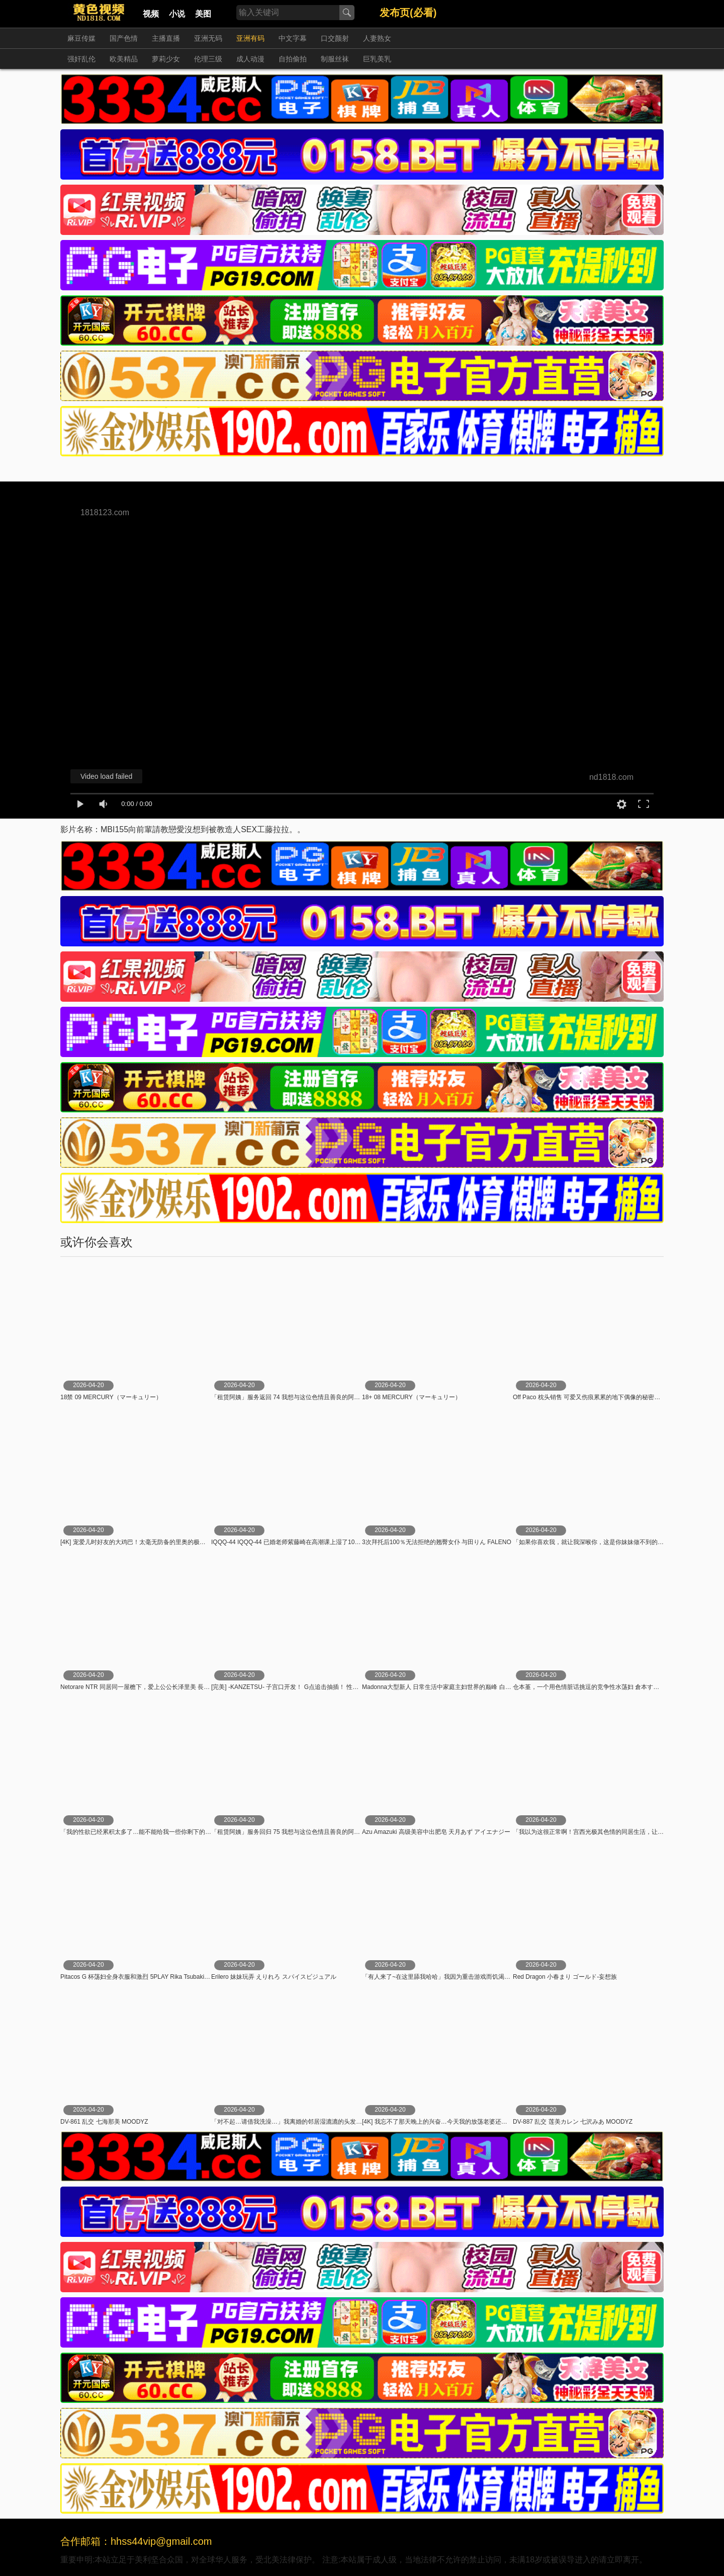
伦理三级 (208, 59)
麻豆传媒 (81, 38)
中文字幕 (293, 38)
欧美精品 (124, 59)
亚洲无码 (208, 38)
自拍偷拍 (293, 59)
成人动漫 (250, 59)
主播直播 (166, 38)
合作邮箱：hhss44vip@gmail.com (136, 2541)
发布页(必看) (408, 12)
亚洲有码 (250, 38)
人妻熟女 (377, 38)
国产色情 (124, 38)
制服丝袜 (335, 59)
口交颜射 (335, 38)
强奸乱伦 (81, 59)
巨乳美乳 (377, 59)
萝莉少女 (166, 59)
